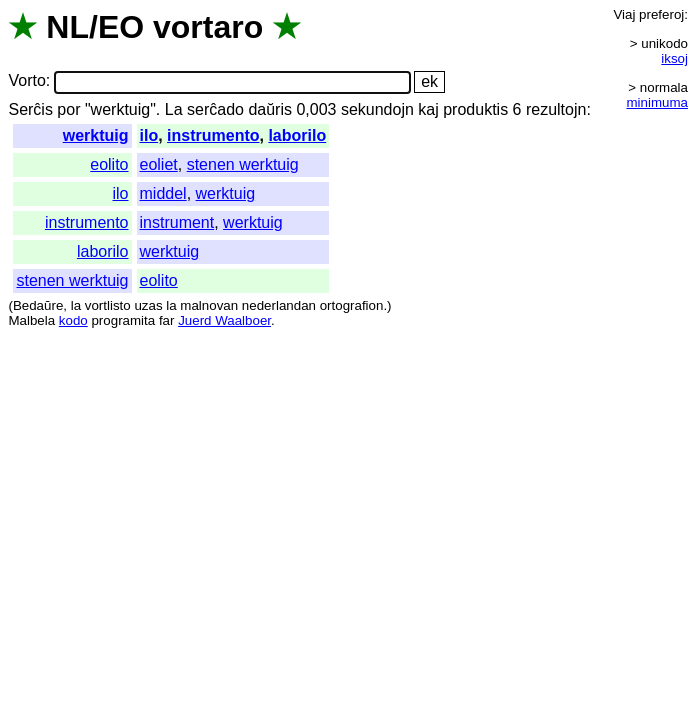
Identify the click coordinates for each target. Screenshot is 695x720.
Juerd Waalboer (224, 320)
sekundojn (377, 109)
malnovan (209, 305)
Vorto (26, 81)
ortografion (352, 305)
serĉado (215, 109)
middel (163, 193)
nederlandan (279, 305)
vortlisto (108, 305)
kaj (428, 109)
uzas (148, 305)
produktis (475, 109)
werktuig (96, 135)
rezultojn (556, 109)
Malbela (31, 320)
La (174, 109)
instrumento (213, 135)
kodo (73, 320)
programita (123, 320)
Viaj (624, 14)
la (76, 305)
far (167, 320)
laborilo (297, 135)
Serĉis (30, 109)
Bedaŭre (38, 305)
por (68, 109)
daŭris (270, 109)
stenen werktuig (243, 164)
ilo (149, 135)
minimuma (657, 102)
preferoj (661, 14)
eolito (109, 164)
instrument (177, 222)
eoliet (159, 164)
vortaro (208, 27)
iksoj (674, 58)
